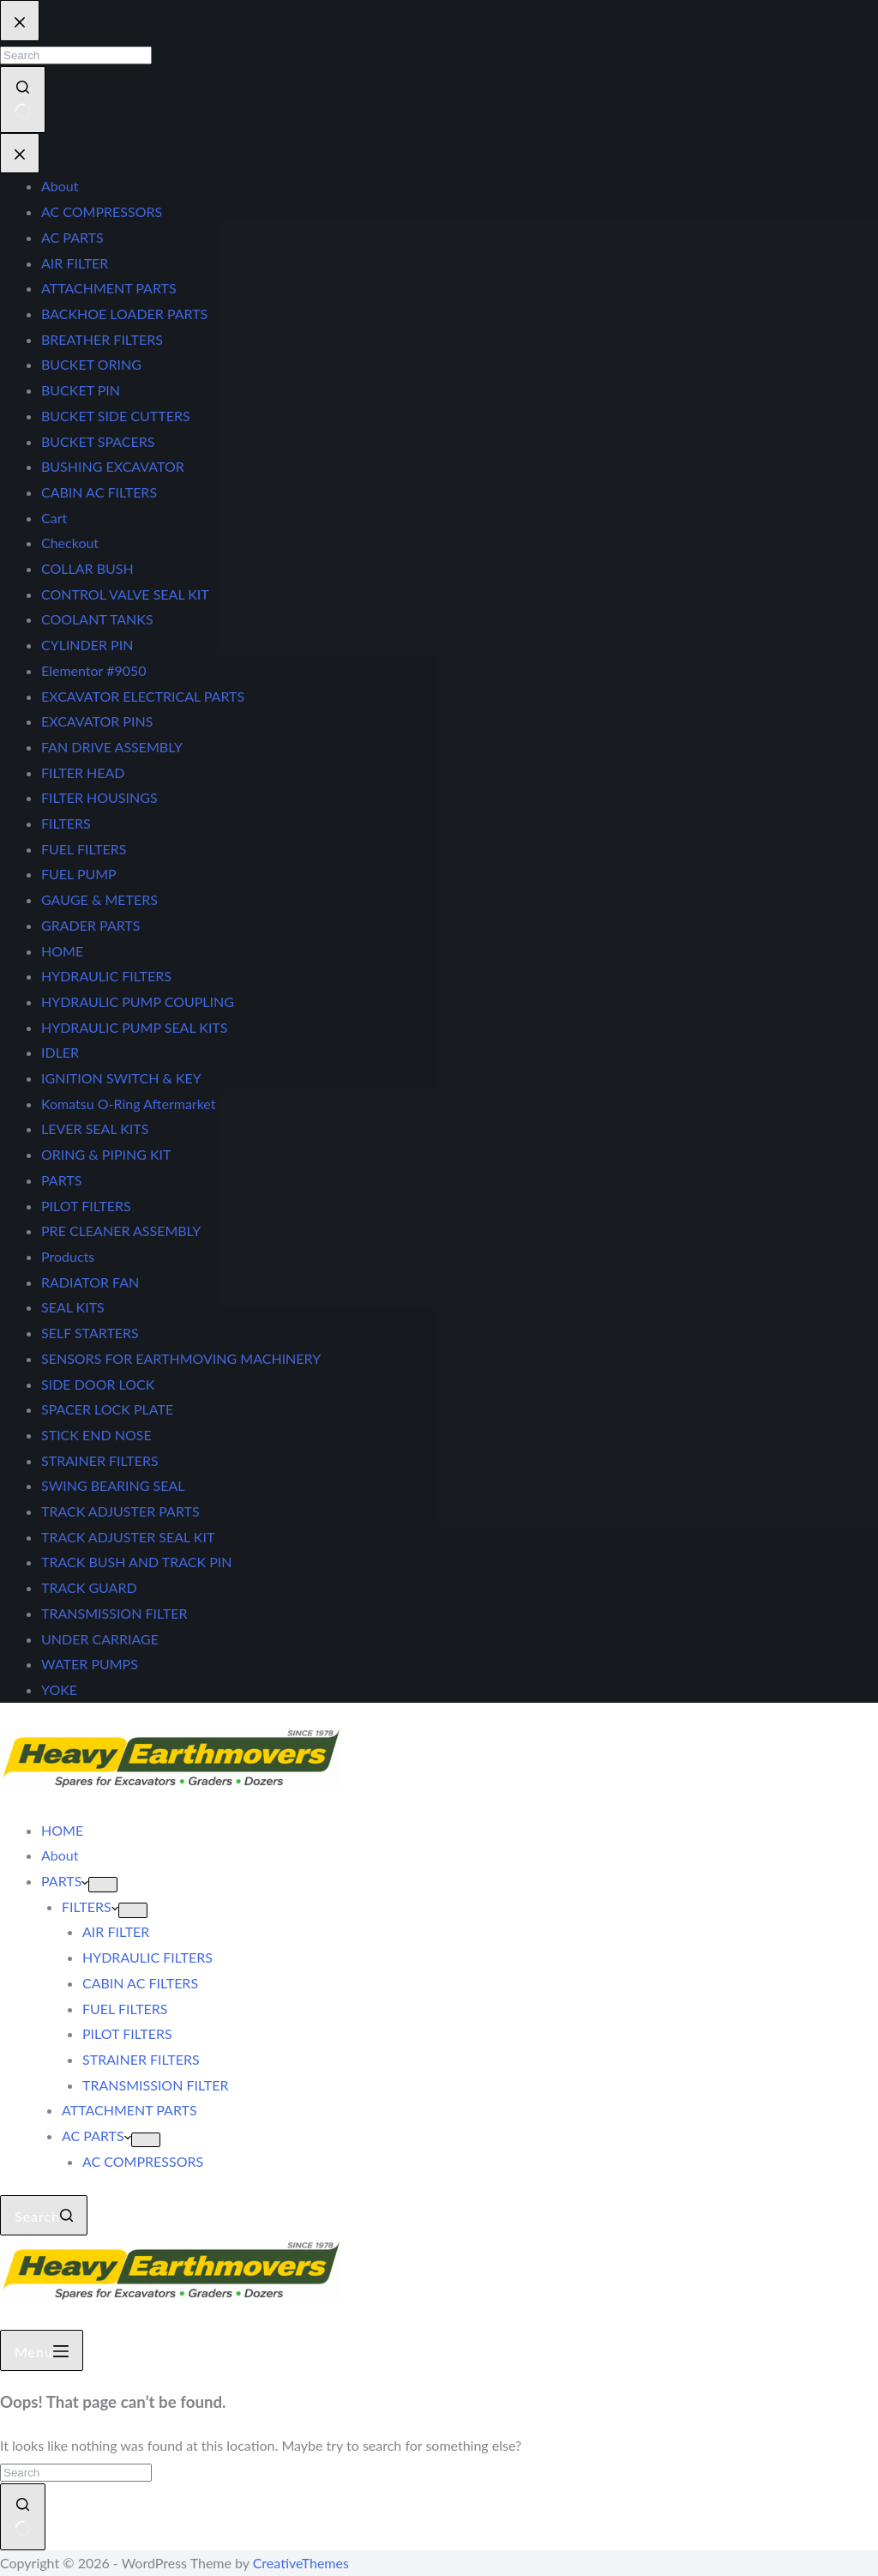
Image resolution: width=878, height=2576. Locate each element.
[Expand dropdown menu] (102, 1884)
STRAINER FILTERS (141, 2059)
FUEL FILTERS (125, 2008)
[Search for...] (76, 2473)
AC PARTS (96, 2135)
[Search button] (22, 2516)
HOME (62, 1830)
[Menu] (41, 2350)
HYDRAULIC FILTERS (147, 1957)
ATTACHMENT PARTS (129, 2110)
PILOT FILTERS (127, 2033)
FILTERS (90, 1906)
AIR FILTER (115, 1931)
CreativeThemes (301, 2563)
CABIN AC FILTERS (140, 1983)
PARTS (64, 1881)
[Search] (43, 2215)
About (60, 1855)
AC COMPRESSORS (142, 2161)
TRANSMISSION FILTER (155, 2085)
